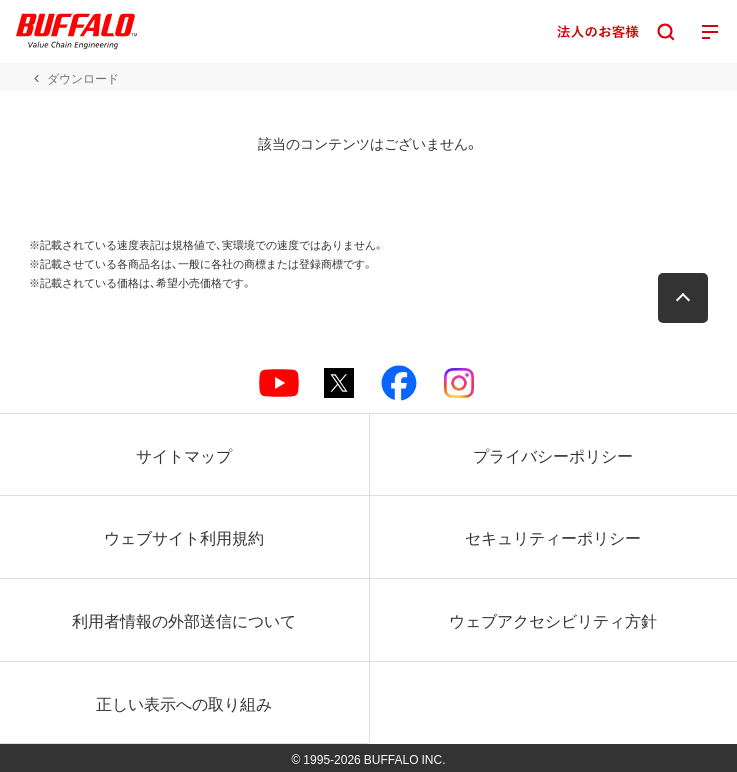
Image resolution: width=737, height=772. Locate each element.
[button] (683, 298)
